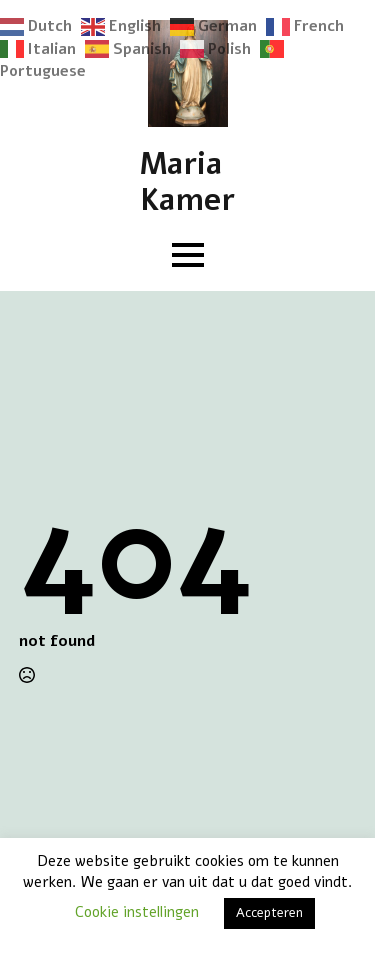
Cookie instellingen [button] (137, 912)
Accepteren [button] (269, 913)
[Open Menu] (188, 255)
